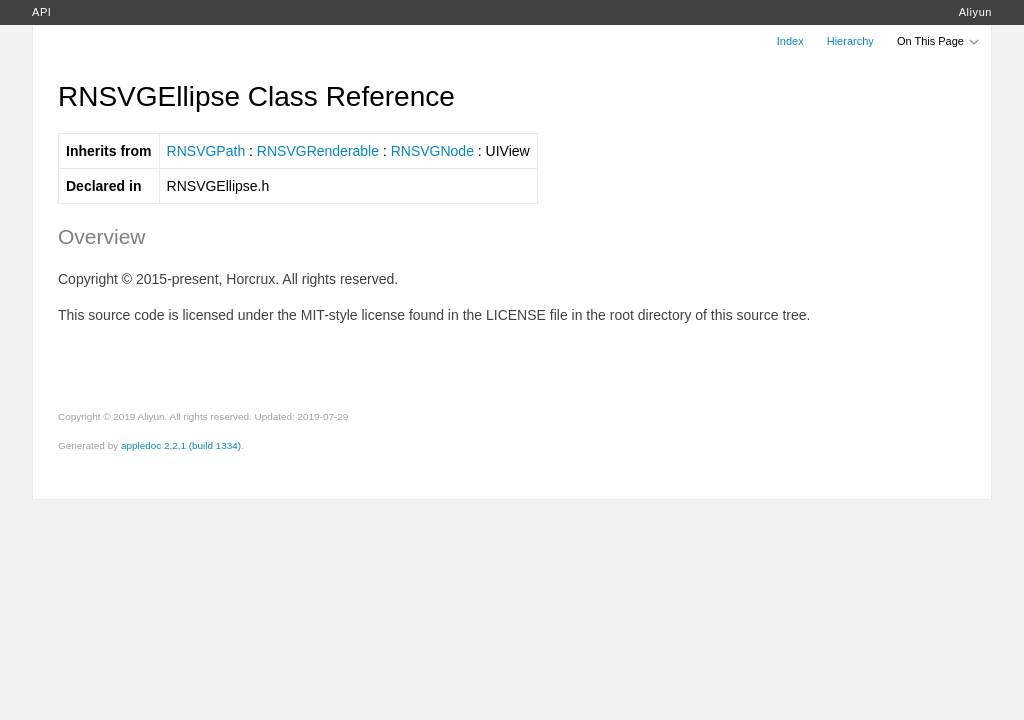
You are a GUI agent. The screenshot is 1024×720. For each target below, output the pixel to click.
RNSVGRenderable (318, 151)
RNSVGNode (432, 151)
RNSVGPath (206, 151)
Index (790, 41)
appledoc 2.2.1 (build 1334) (181, 445)
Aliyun (975, 12)
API (41, 12)
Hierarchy (850, 41)
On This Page (939, 41)
